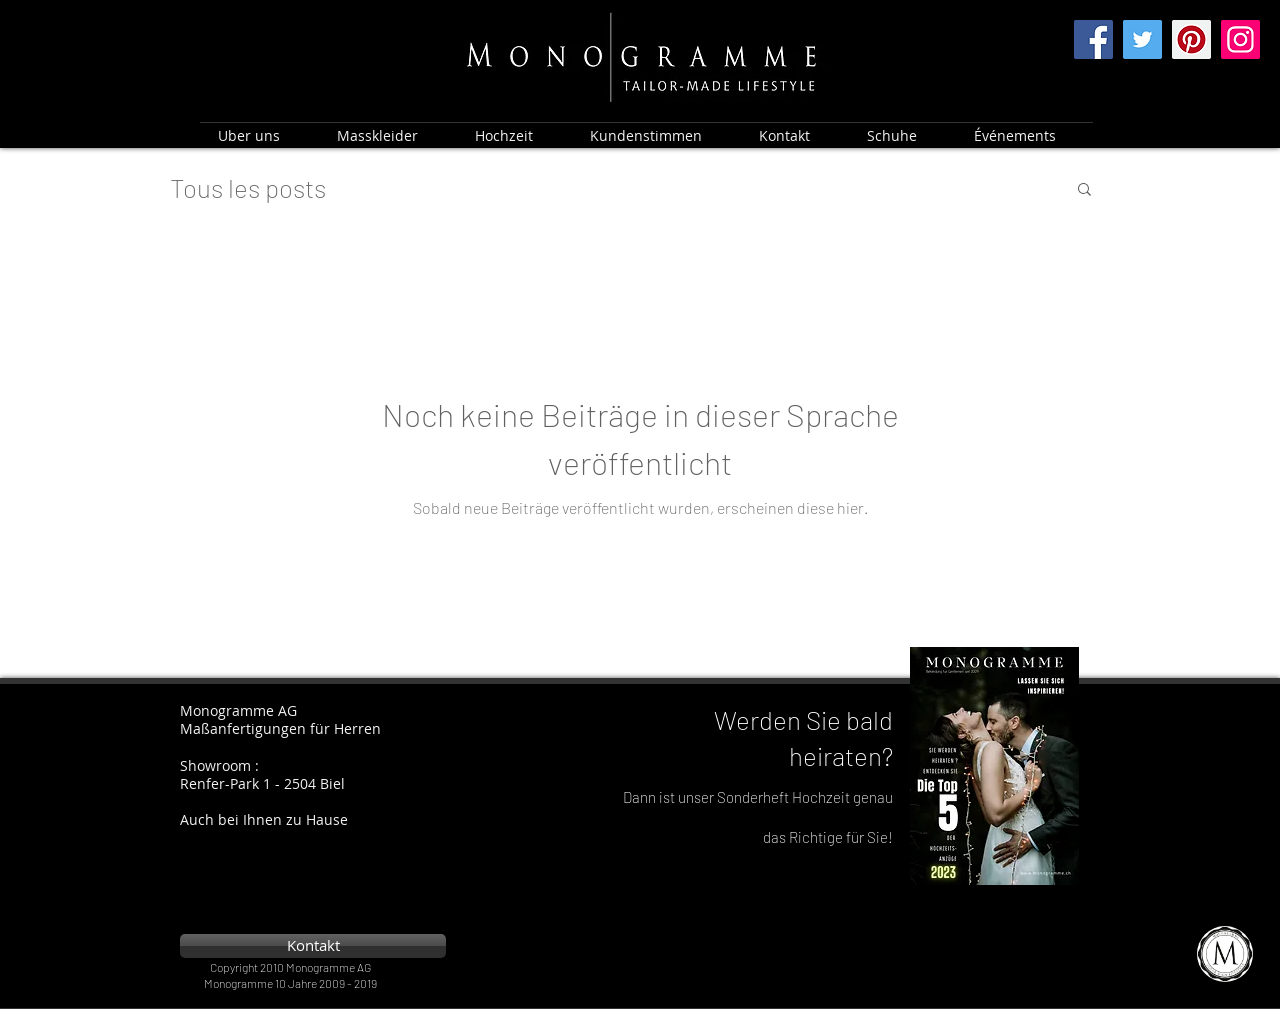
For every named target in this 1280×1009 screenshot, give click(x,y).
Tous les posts (248, 187)
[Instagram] (1240, 39)
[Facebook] (1093, 39)
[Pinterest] (1191, 39)
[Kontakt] (313, 946)
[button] (1084, 190)
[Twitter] (1142, 39)
